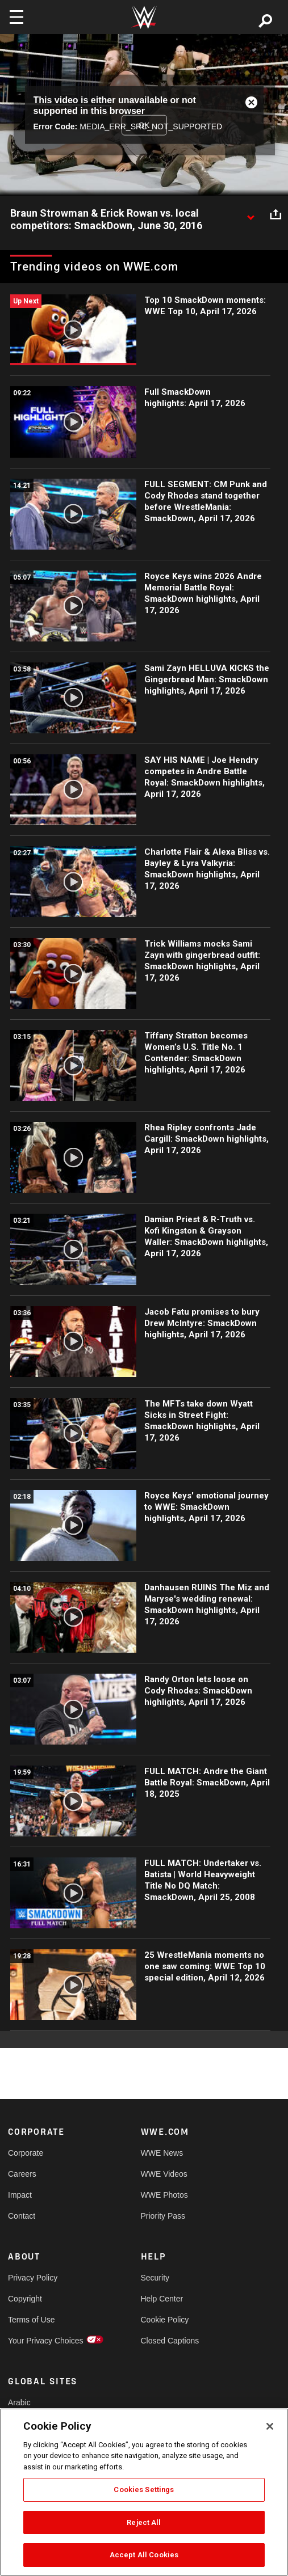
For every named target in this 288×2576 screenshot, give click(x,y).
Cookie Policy (165, 2319)
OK (143, 124)
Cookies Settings (144, 2489)
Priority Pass (163, 2215)
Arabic (19, 2402)
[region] (144, 2492)
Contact (21, 2215)
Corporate (25, 2152)
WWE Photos (164, 2194)
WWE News (162, 2152)
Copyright (25, 2298)
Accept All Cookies (144, 2554)
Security (155, 2277)
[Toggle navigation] (16, 17)
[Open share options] (275, 213)
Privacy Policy (32, 2277)
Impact (20, 2194)
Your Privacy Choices (41, 2340)
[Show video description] (250, 213)
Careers (22, 2173)
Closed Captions (170, 2340)
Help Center (162, 2298)
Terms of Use (31, 2319)
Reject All (144, 2522)
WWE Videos (164, 2173)
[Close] (269, 2426)
